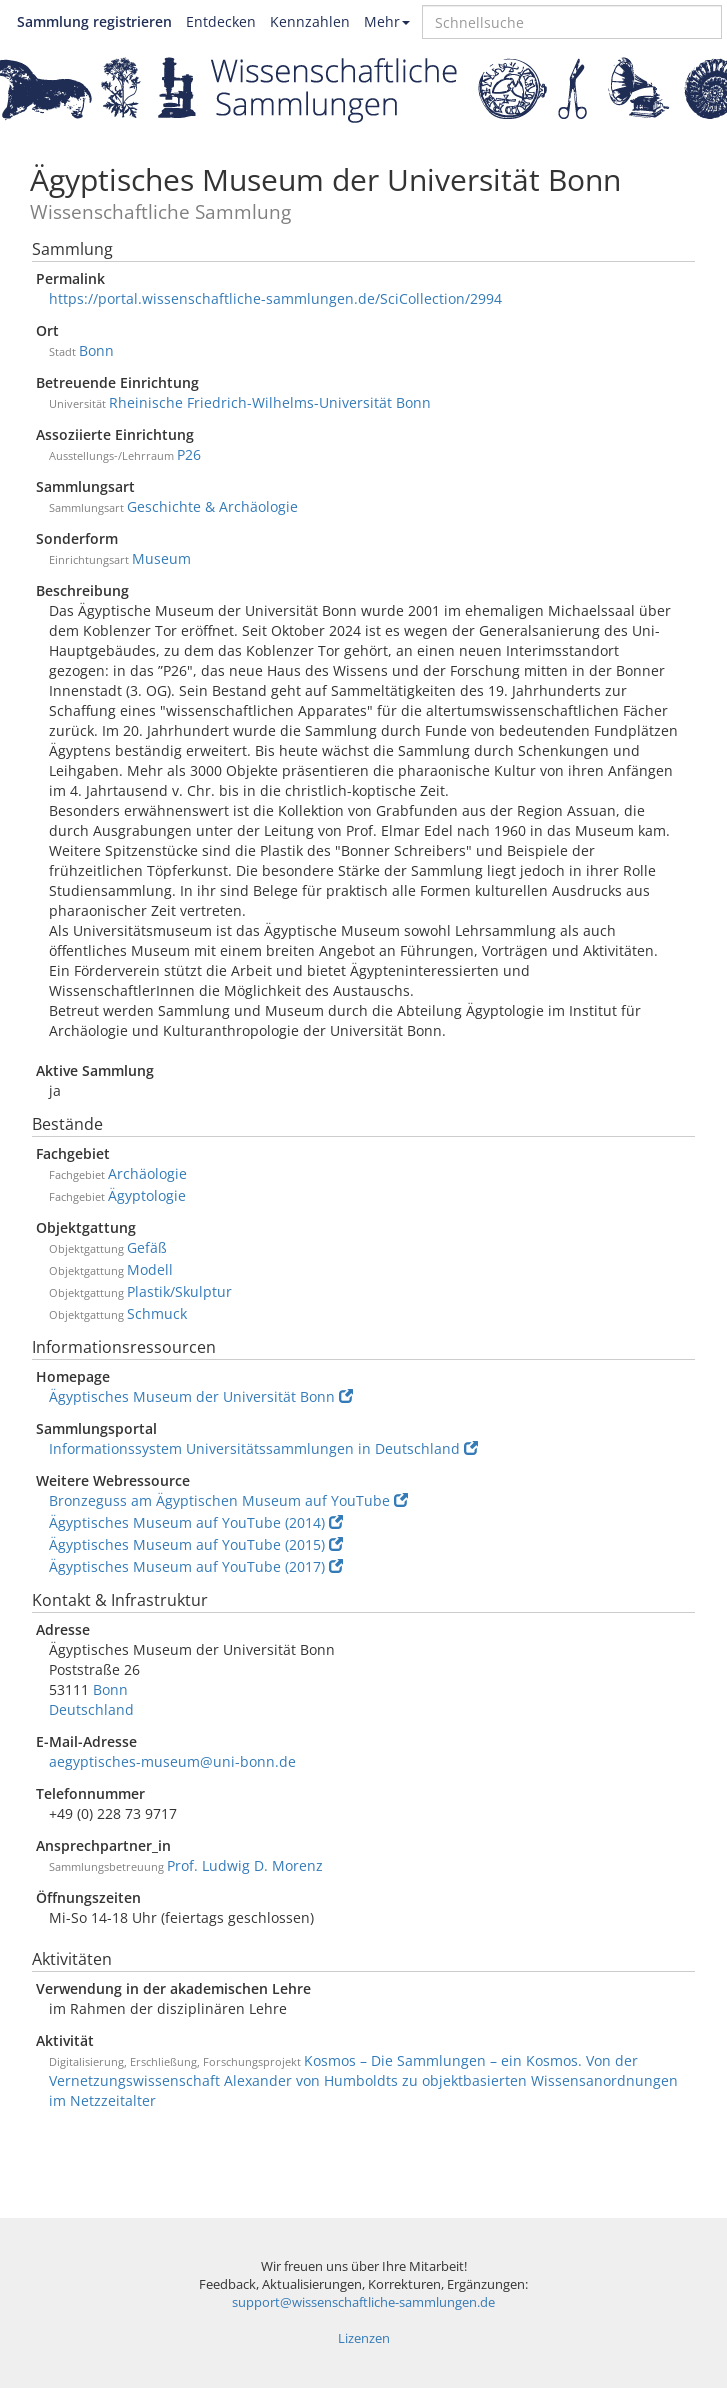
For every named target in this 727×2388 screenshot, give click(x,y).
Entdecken (221, 21)
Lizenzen (364, 2338)
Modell (150, 1269)
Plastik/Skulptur (179, 1291)
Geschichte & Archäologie (212, 506)
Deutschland (91, 1709)
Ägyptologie (147, 1195)
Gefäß (147, 1247)
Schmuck (157, 1313)
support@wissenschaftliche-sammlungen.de (363, 2302)
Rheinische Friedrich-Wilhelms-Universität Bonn (270, 402)
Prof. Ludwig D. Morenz (245, 1865)
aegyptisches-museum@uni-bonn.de (172, 1761)
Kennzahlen (310, 21)
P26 (189, 454)
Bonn (96, 350)
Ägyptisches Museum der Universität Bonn (201, 1396)
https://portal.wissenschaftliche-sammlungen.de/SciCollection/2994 (275, 298)
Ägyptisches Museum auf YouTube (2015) (196, 1544)
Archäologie (147, 1173)
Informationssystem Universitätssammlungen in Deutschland (263, 1448)
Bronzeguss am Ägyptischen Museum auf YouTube (228, 1500)
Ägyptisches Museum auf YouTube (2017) (196, 1566)
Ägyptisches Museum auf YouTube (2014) (196, 1522)
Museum (161, 558)
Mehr (387, 21)
